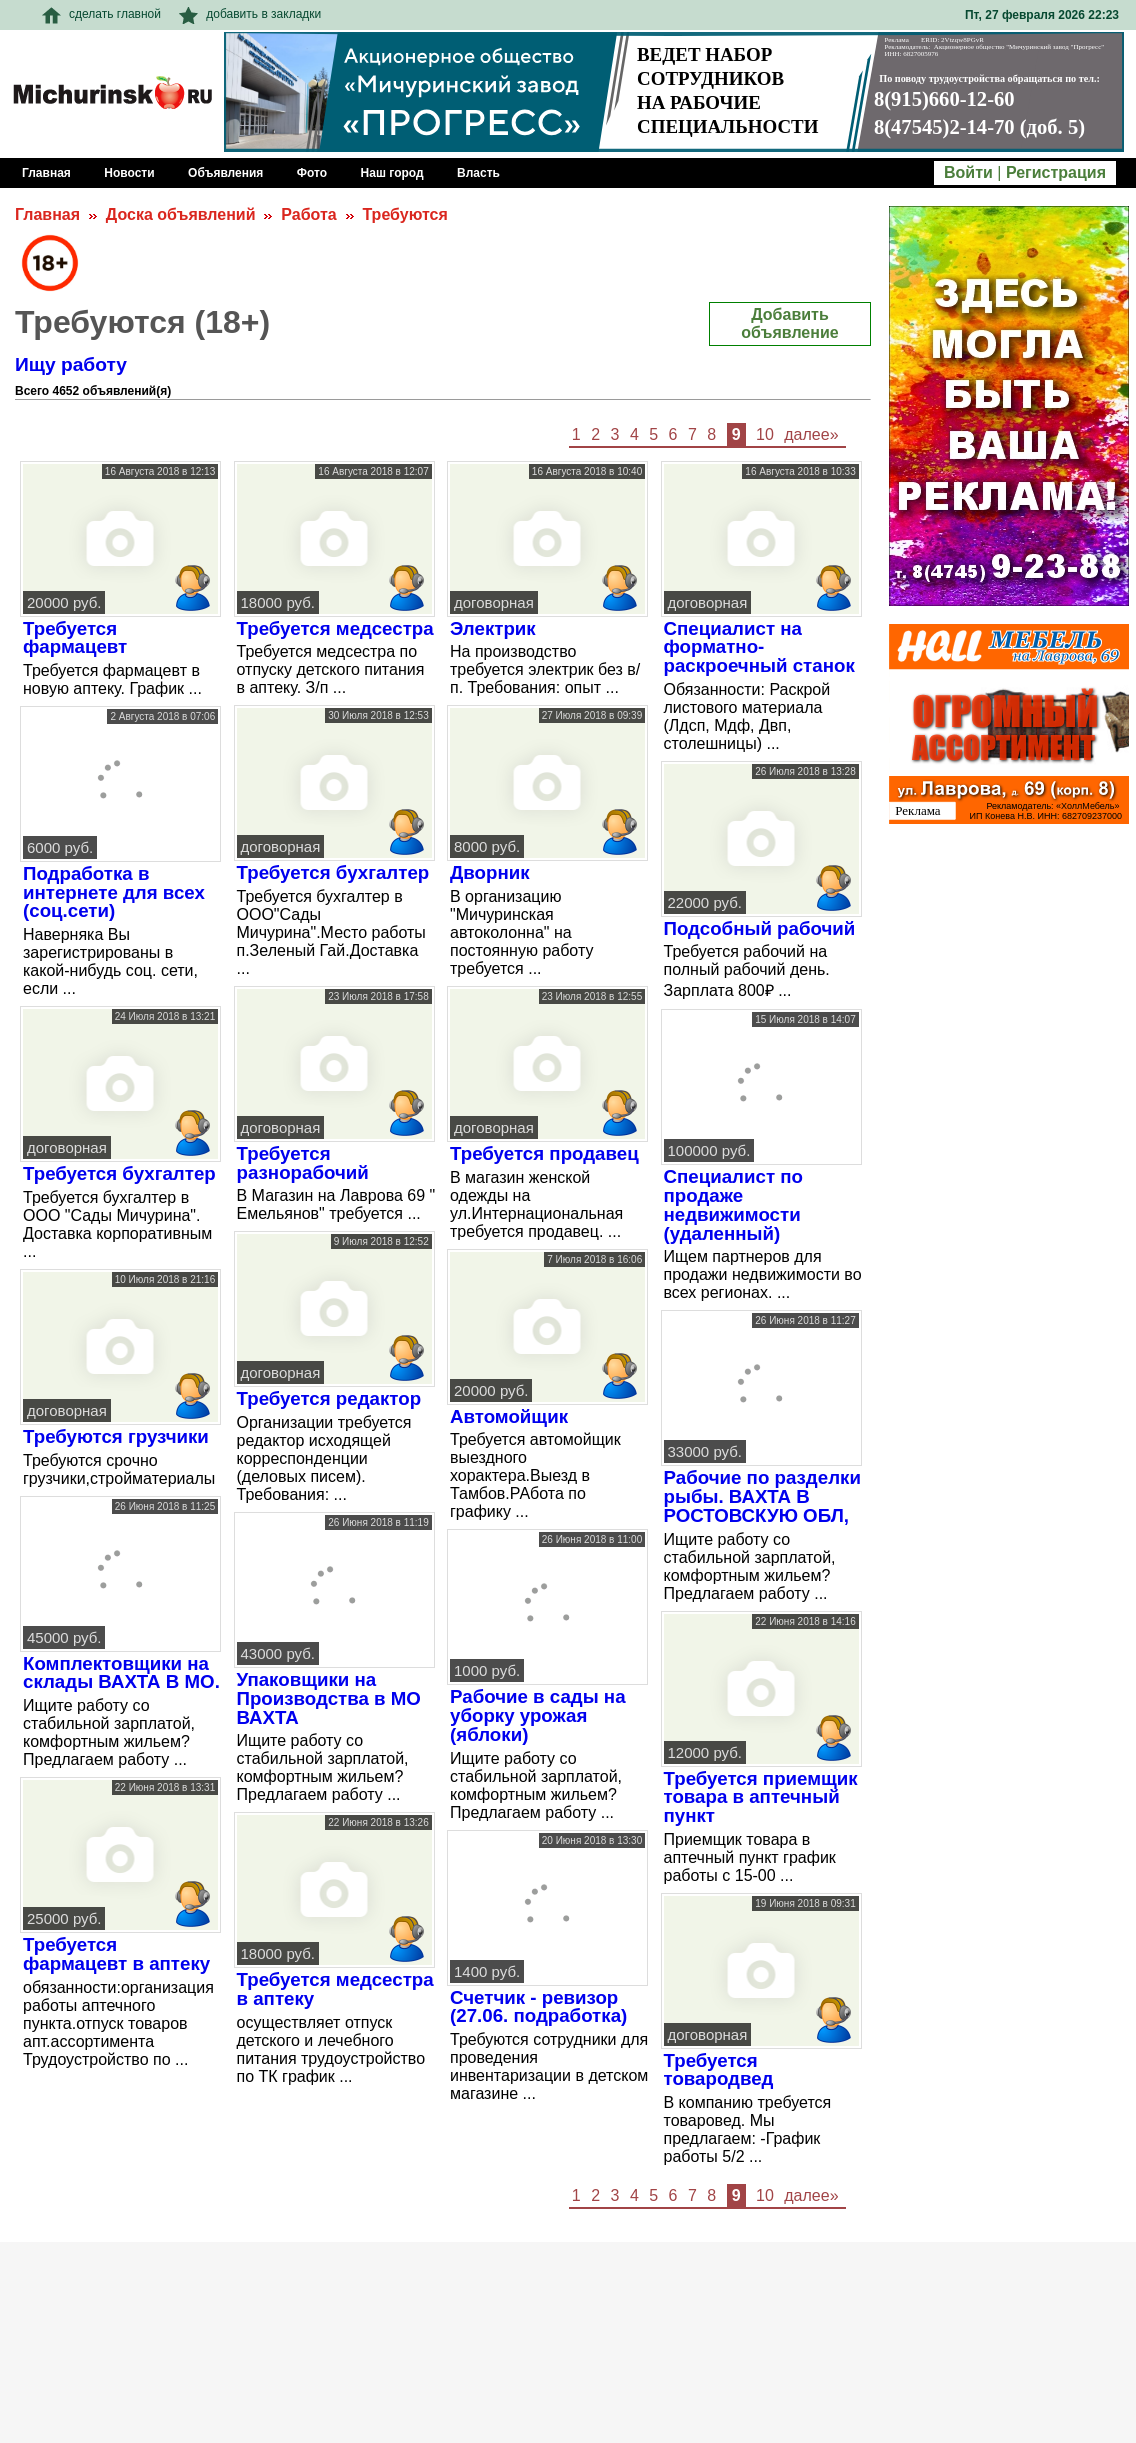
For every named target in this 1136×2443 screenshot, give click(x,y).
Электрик (493, 628)
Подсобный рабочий (760, 928)
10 (765, 434)
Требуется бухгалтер (119, 1173)
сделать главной (101, 14)
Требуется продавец (544, 1153)
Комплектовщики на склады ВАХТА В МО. (121, 1673)
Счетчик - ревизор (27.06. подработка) (538, 2007)
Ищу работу (71, 364)
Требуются (404, 214)
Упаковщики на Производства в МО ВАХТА (329, 1698)
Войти (968, 172)
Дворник (490, 872)
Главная (47, 214)
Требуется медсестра (335, 628)
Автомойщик (509, 1416)
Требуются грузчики (116, 1436)
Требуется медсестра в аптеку (335, 1989)
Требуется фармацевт (75, 638)
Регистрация (1056, 172)
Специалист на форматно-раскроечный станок (759, 647)
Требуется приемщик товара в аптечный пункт (761, 1797)
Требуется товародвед (719, 2070)
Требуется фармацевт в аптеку (116, 1954)
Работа (308, 214)
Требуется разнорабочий (303, 1163)
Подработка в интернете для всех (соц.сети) (114, 892)
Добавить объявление (789, 323)
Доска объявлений (181, 214)
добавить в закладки (250, 14)
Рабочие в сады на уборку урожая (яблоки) (538, 1715)
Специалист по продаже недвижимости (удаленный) (733, 1204)
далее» (811, 434)
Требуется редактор (329, 1398)
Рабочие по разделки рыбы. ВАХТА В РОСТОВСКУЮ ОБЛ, (762, 1496)
